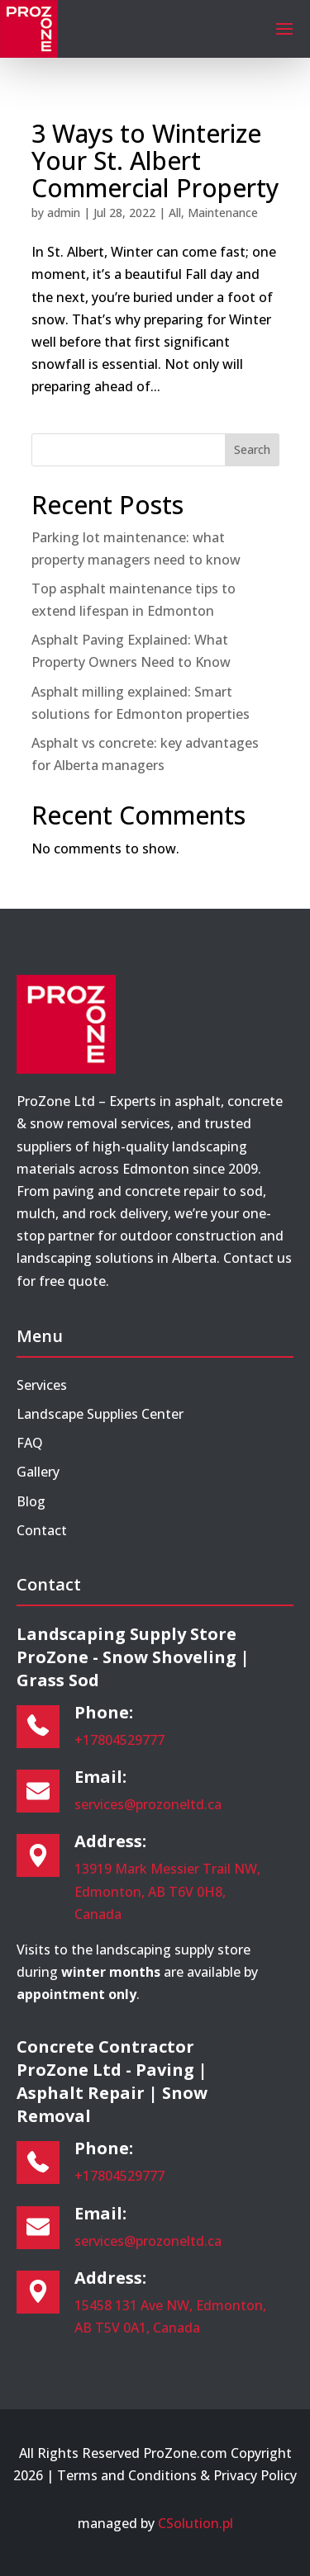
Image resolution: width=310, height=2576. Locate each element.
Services (42, 1385)
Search (252, 449)
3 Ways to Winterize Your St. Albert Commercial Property (155, 160)
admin (63, 212)
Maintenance (223, 212)
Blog (31, 1501)
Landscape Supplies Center (100, 1414)
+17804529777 (119, 1740)
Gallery (38, 1472)
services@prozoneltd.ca (148, 1804)
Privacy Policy (255, 2475)
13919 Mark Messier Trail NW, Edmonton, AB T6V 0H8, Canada (167, 1891)
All (175, 212)
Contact (42, 1530)
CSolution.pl (195, 2523)
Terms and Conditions (127, 2475)
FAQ (30, 1443)
